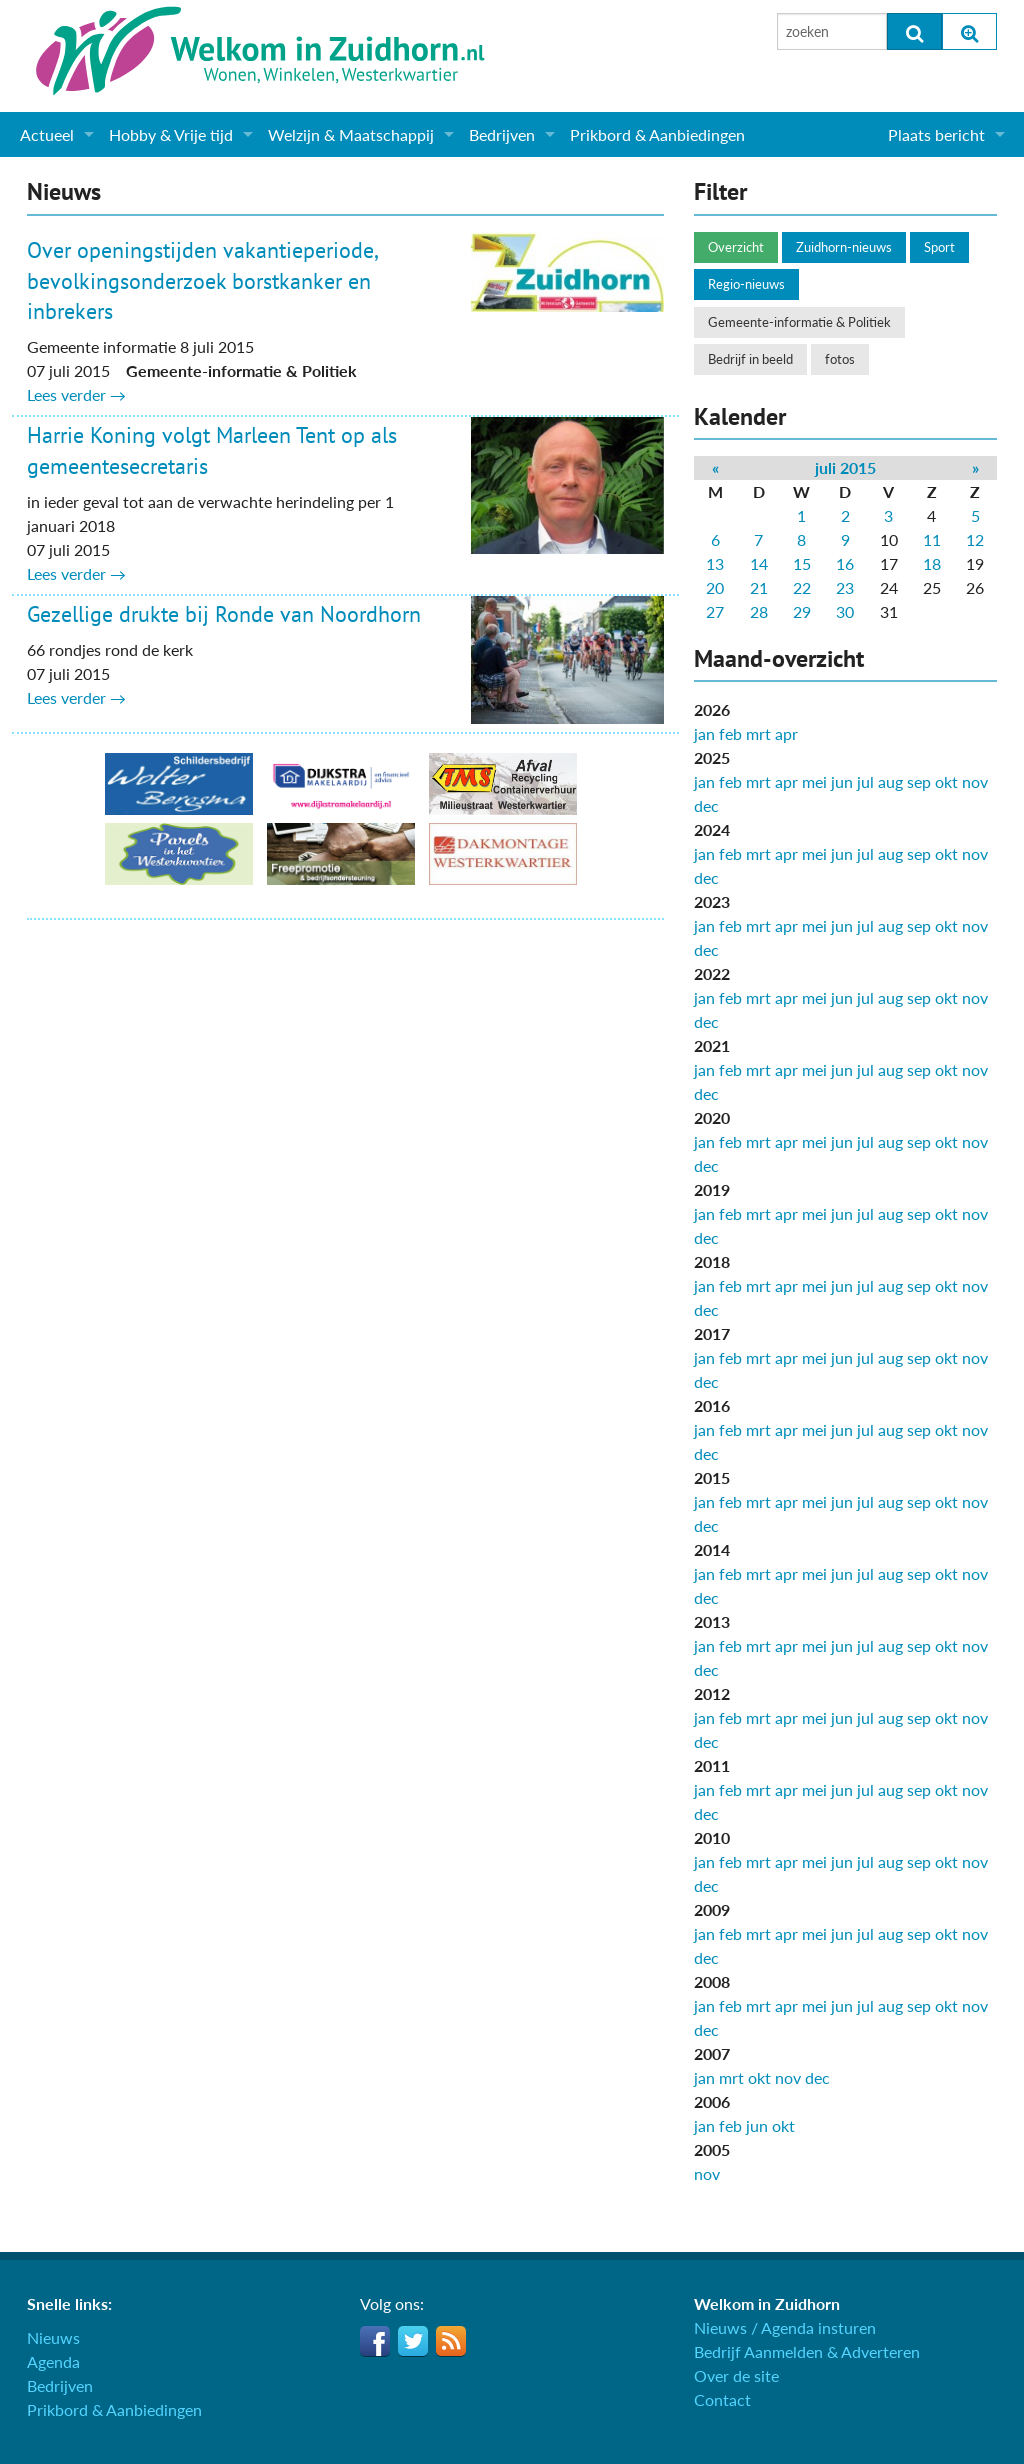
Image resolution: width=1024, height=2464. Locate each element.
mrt (758, 733)
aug (890, 781)
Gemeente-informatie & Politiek (799, 322)
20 (715, 587)
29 (802, 611)
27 (715, 611)
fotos (840, 359)
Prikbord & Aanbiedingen (657, 134)
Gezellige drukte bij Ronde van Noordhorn (224, 614)
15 (802, 563)
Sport (939, 247)
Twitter (413, 2341)
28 (759, 611)
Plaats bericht (936, 134)
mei (814, 781)
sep (919, 781)
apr (786, 733)
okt (946, 781)
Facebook (375, 2341)
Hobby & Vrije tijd (171, 134)
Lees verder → (76, 394)
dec (706, 805)
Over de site (736, 2375)
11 (932, 539)
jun (842, 781)
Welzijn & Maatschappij (351, 134)
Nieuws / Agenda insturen (785, 2327)
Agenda (53, 2361)
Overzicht (736, 247)
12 (975, 539)
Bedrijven (502, 134)
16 (845, 563)
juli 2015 (845, 467)
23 (845, 587)
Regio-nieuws (746, 284)
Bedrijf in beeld (750, 359)
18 (932, 563)
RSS (451, 2341)
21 (759, 587)
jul (865, 781)
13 (715, 563)
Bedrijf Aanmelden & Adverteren (807, 2351)
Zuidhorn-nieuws (844, 247)
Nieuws (53, 2337)
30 (845, 611)
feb (730, 733)
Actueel (47, 134)
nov (975, 781)
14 (759, 563)
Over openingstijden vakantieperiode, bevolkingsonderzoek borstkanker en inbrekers (202, 281)
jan (704, 733)
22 (802, 587)
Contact (722, 2399)
